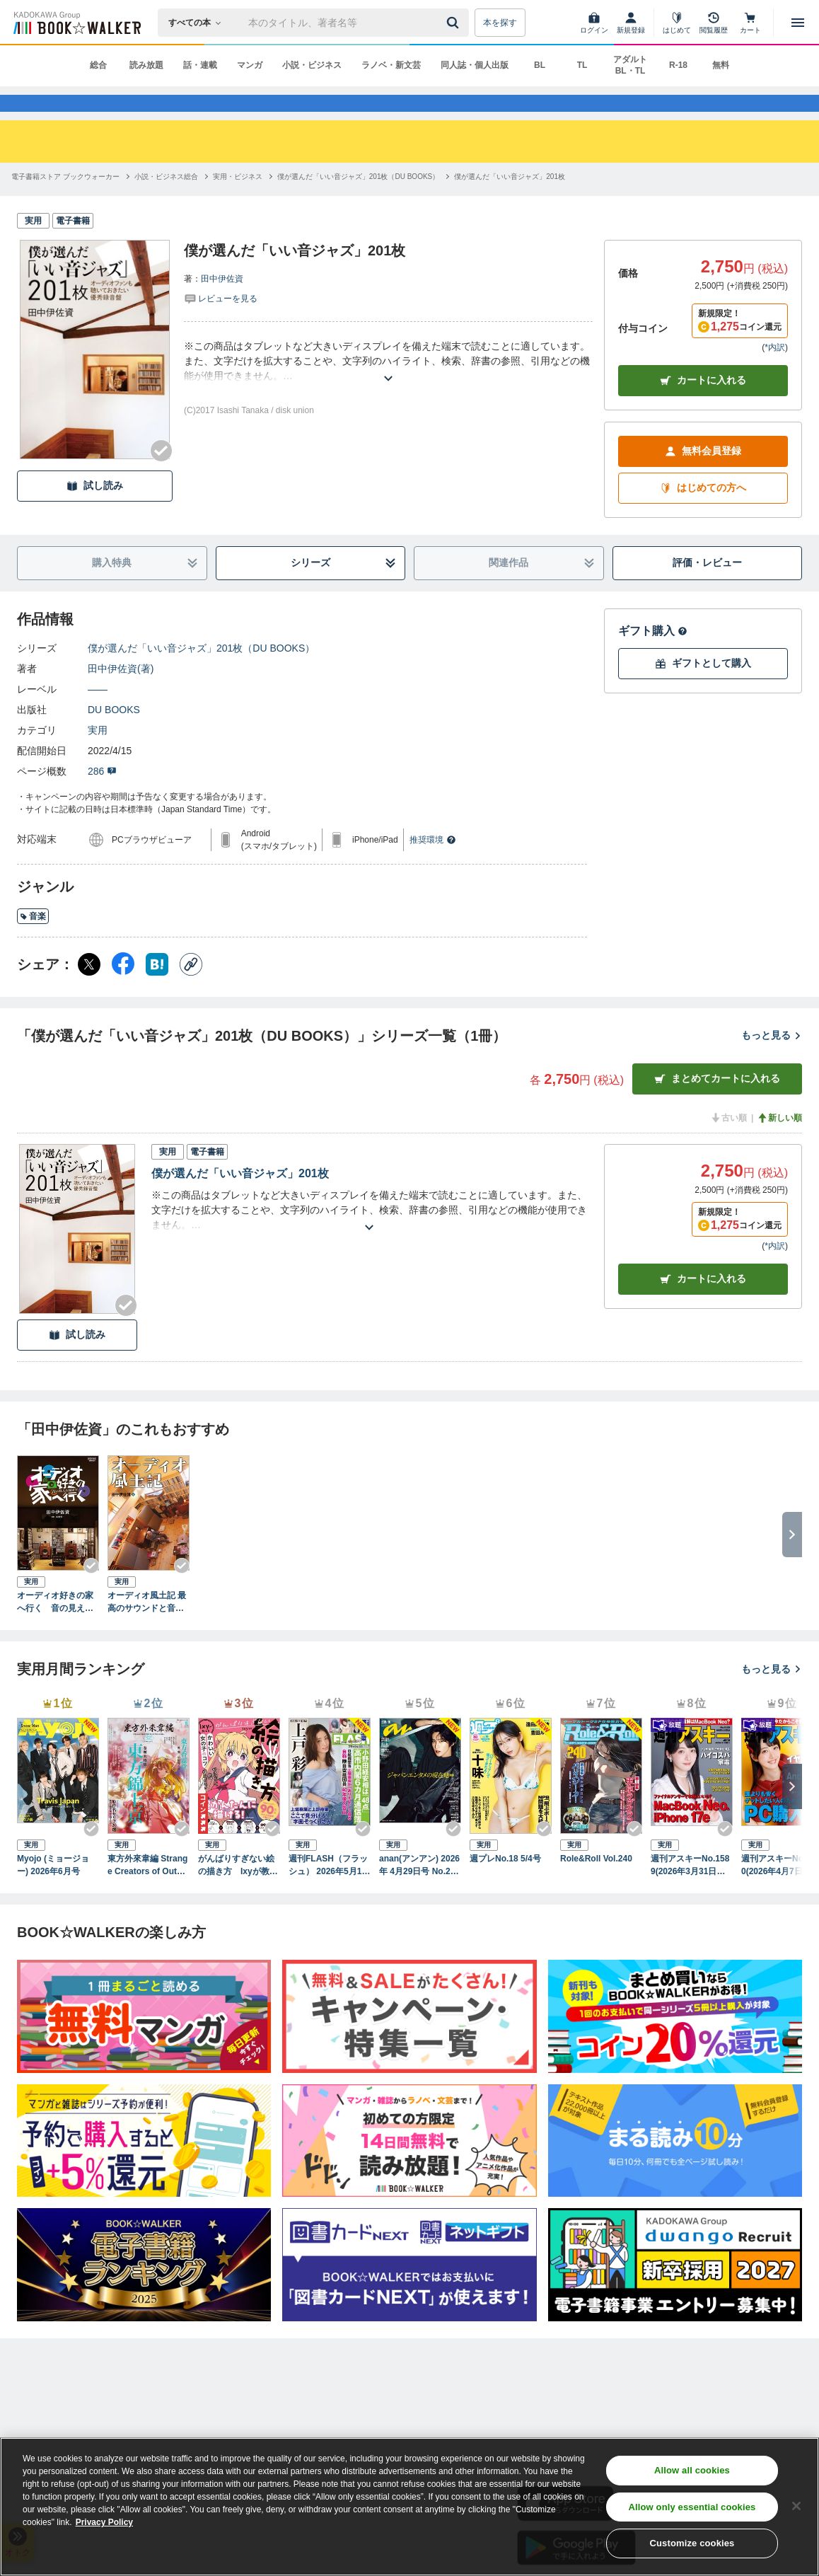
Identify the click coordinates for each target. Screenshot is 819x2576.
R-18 (678, 65)
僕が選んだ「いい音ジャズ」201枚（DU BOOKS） (201, 673)
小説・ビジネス (312, 65)
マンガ (249, 65)
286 (102, 796)
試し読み (94, 511)
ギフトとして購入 (703, 689)
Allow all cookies (692, 2470)
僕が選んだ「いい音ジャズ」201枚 (240, 1199)
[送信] (454, 22)
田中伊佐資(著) (120, 694)
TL (582, 65)
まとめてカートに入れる (717, 1104)
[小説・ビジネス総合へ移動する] (166, 202)
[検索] (454, 22)
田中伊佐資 (222, 304)
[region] (409, 2506)
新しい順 (779, 1143)
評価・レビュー (707, 588)
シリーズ (343, 588)
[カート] (750, 22)
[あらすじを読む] (388, 386)
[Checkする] (161, 476)
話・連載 (200, 65)
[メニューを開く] (797, 22)
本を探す (500, 23)
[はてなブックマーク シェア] (157, 989)
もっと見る (771, 1060)
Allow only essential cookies (692, 2507)
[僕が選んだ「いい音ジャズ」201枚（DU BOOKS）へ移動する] (358, 202)
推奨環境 (433, 865)
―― (98, 714)
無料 (720, 65)
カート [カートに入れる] (703, 1304)
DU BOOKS (114, 735)
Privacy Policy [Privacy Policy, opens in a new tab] (104, 2522)
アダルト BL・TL (630, 65)
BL (539, 65)
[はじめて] (677, 22)
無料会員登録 (703, 476)
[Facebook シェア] (123, 989)
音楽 (33, 942)
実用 (98, 755)
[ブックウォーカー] (76, 22)
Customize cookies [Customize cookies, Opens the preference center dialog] (692, 2543)
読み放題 (146, 65)
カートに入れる (703, 406)
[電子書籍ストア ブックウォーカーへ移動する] (65, 202)
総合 (98, 65)
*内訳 (775, 373)
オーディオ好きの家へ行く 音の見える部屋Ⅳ (55, 1628)
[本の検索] (199, 22)
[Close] (796, 2506)
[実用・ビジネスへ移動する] (237, 202)
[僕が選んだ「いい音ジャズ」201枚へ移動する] (509, 202)
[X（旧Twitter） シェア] (89, 989)
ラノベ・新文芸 (391, 65)
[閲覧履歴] (713, 22)
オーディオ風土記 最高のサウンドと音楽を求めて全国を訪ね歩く (147, 1628)
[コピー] (191, 989)
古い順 (728, 1143)
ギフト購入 (652, 656)
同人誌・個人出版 (475, 65)
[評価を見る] (220, 323)
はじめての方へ (703, 513)
